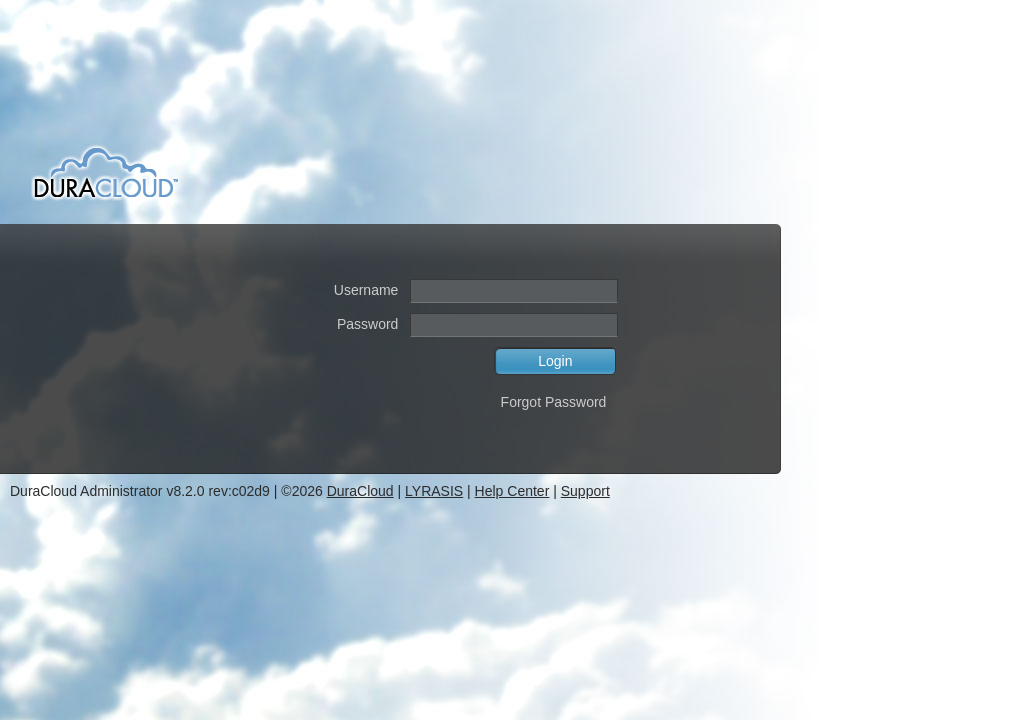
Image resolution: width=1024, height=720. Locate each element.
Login (555, 361)
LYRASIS (434, 491)
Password (367, 324)
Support (585, 491)
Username (366, 290)
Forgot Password (554, 402)
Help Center (512, 491)
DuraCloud (360, 491)
